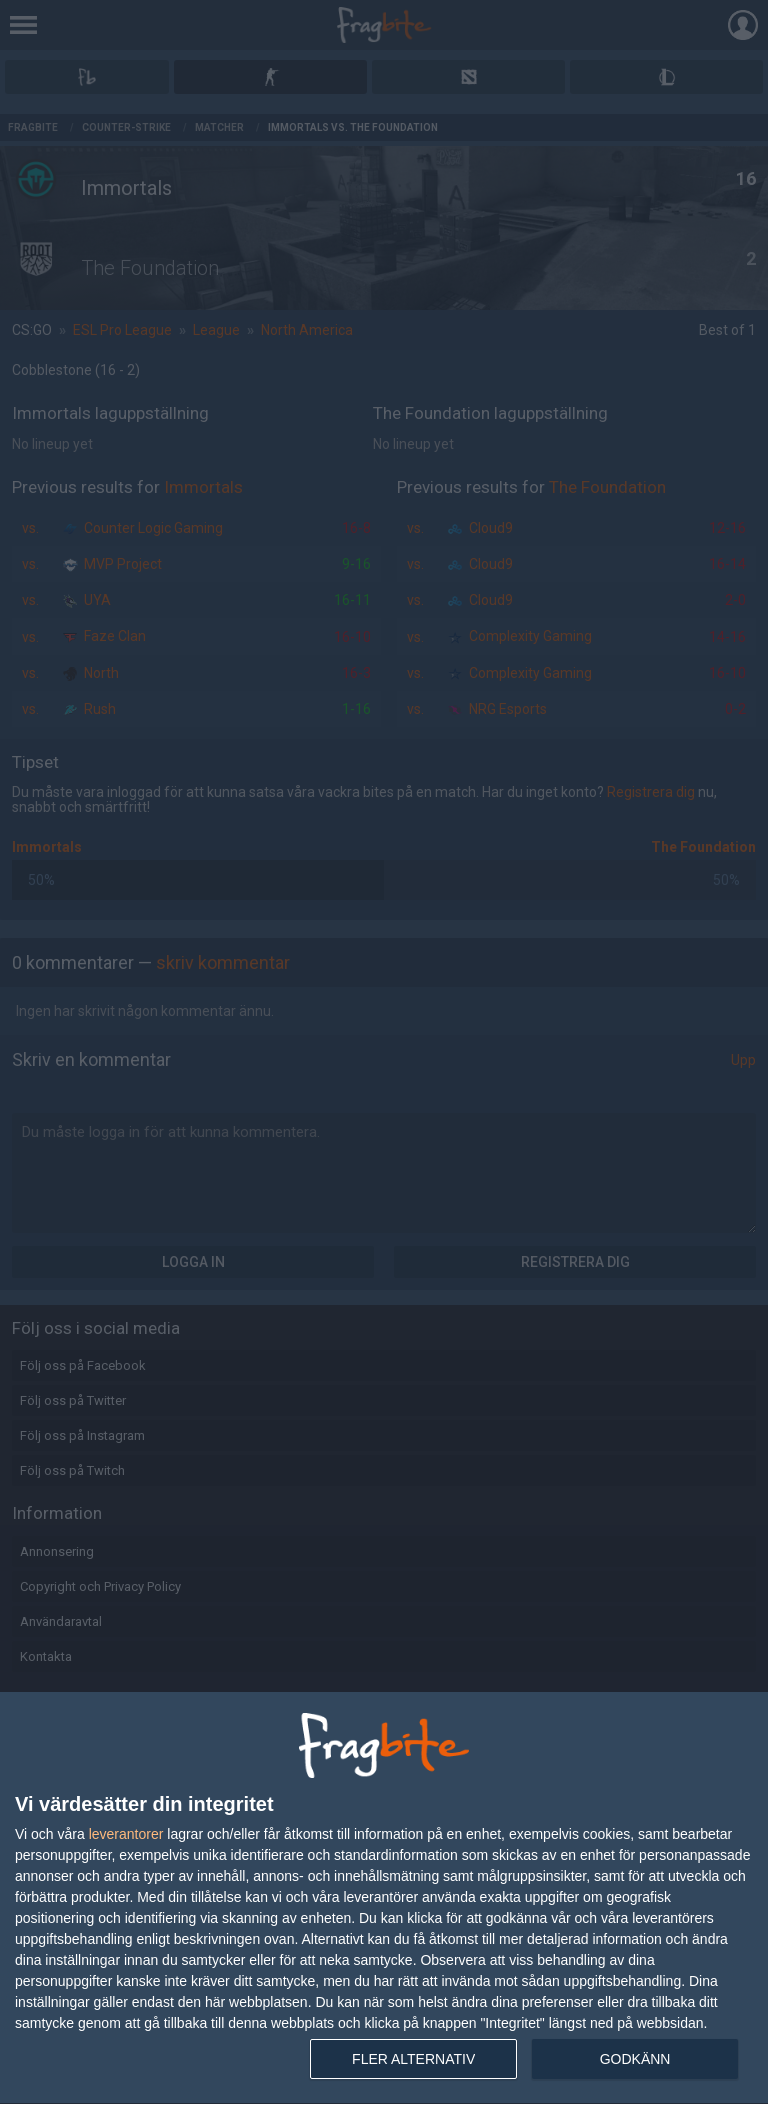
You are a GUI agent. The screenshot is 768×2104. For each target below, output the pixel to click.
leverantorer (126, 1834)
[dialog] (384, 1898)
